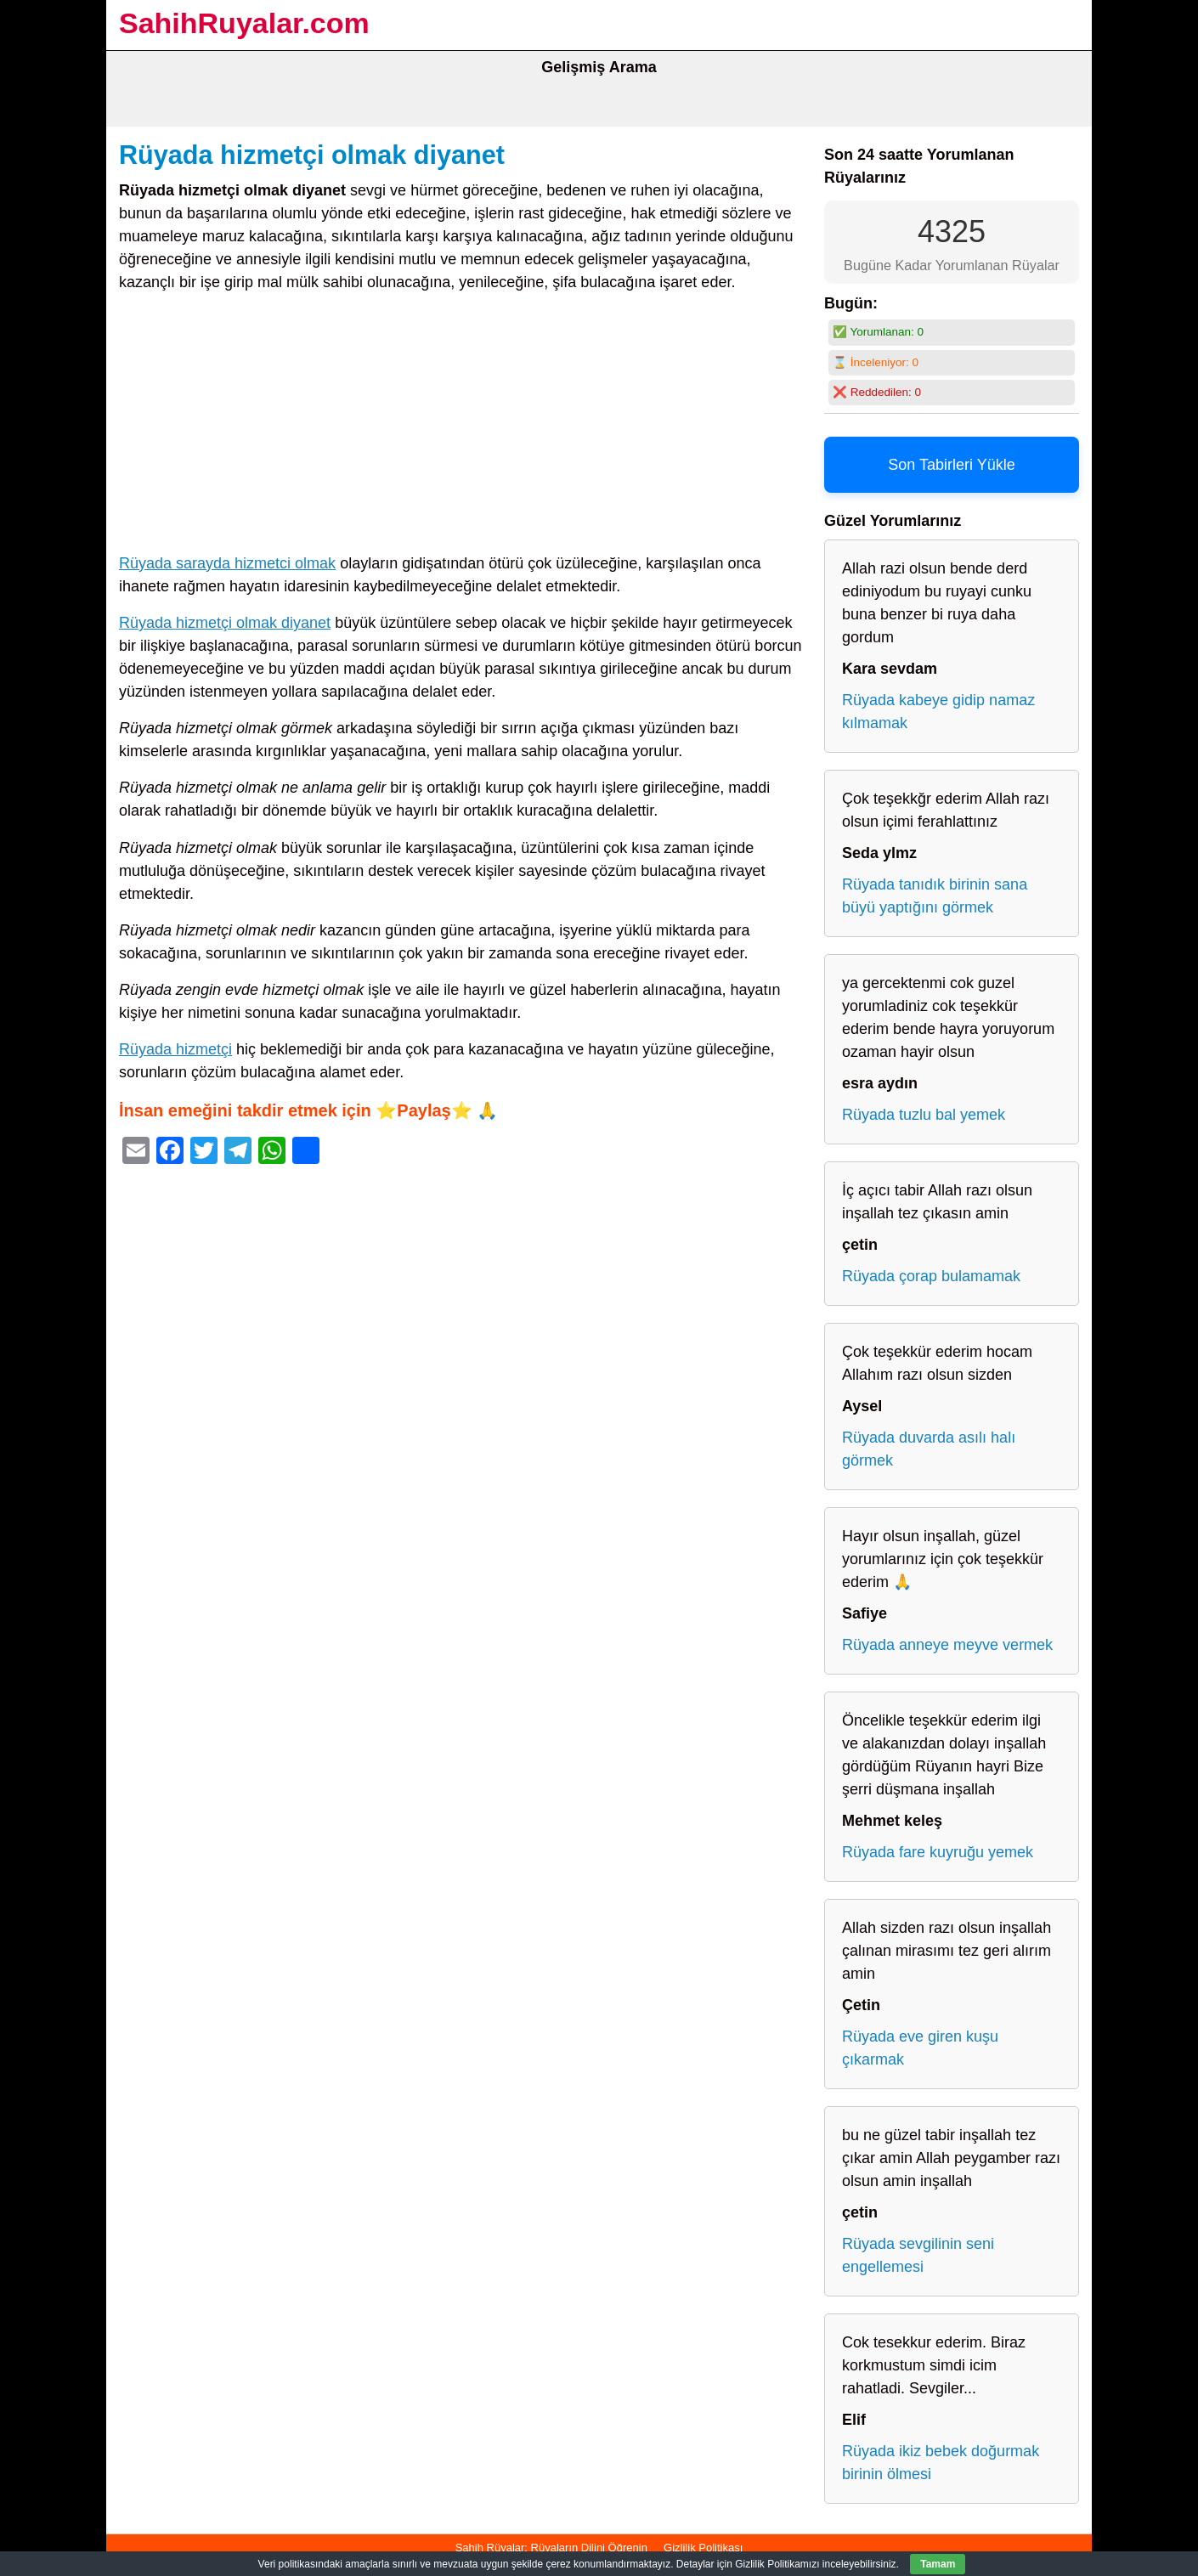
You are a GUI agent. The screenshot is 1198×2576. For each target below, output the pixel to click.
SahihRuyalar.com (244, 23)
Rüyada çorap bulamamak (931, 1276)
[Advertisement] (463, 426)
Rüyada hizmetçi (175, 1049)
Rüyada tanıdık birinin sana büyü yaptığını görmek (934, 896)
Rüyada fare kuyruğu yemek (937, 1852)
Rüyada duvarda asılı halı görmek (928, 1449)
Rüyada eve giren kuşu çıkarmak (920, 2048)
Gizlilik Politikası (703, 2547)
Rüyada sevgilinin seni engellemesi (918, 2255)
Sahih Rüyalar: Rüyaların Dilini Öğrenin (551, 2547)
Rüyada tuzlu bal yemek (923, 1114)
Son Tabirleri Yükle (951, 464)
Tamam (937, 2564)
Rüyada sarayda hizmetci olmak (227, 563)
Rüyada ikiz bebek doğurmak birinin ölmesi (940, 2463)
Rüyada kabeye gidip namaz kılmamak (938, 712)
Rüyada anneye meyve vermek (947, 1644)
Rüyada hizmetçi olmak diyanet (312, 154)
